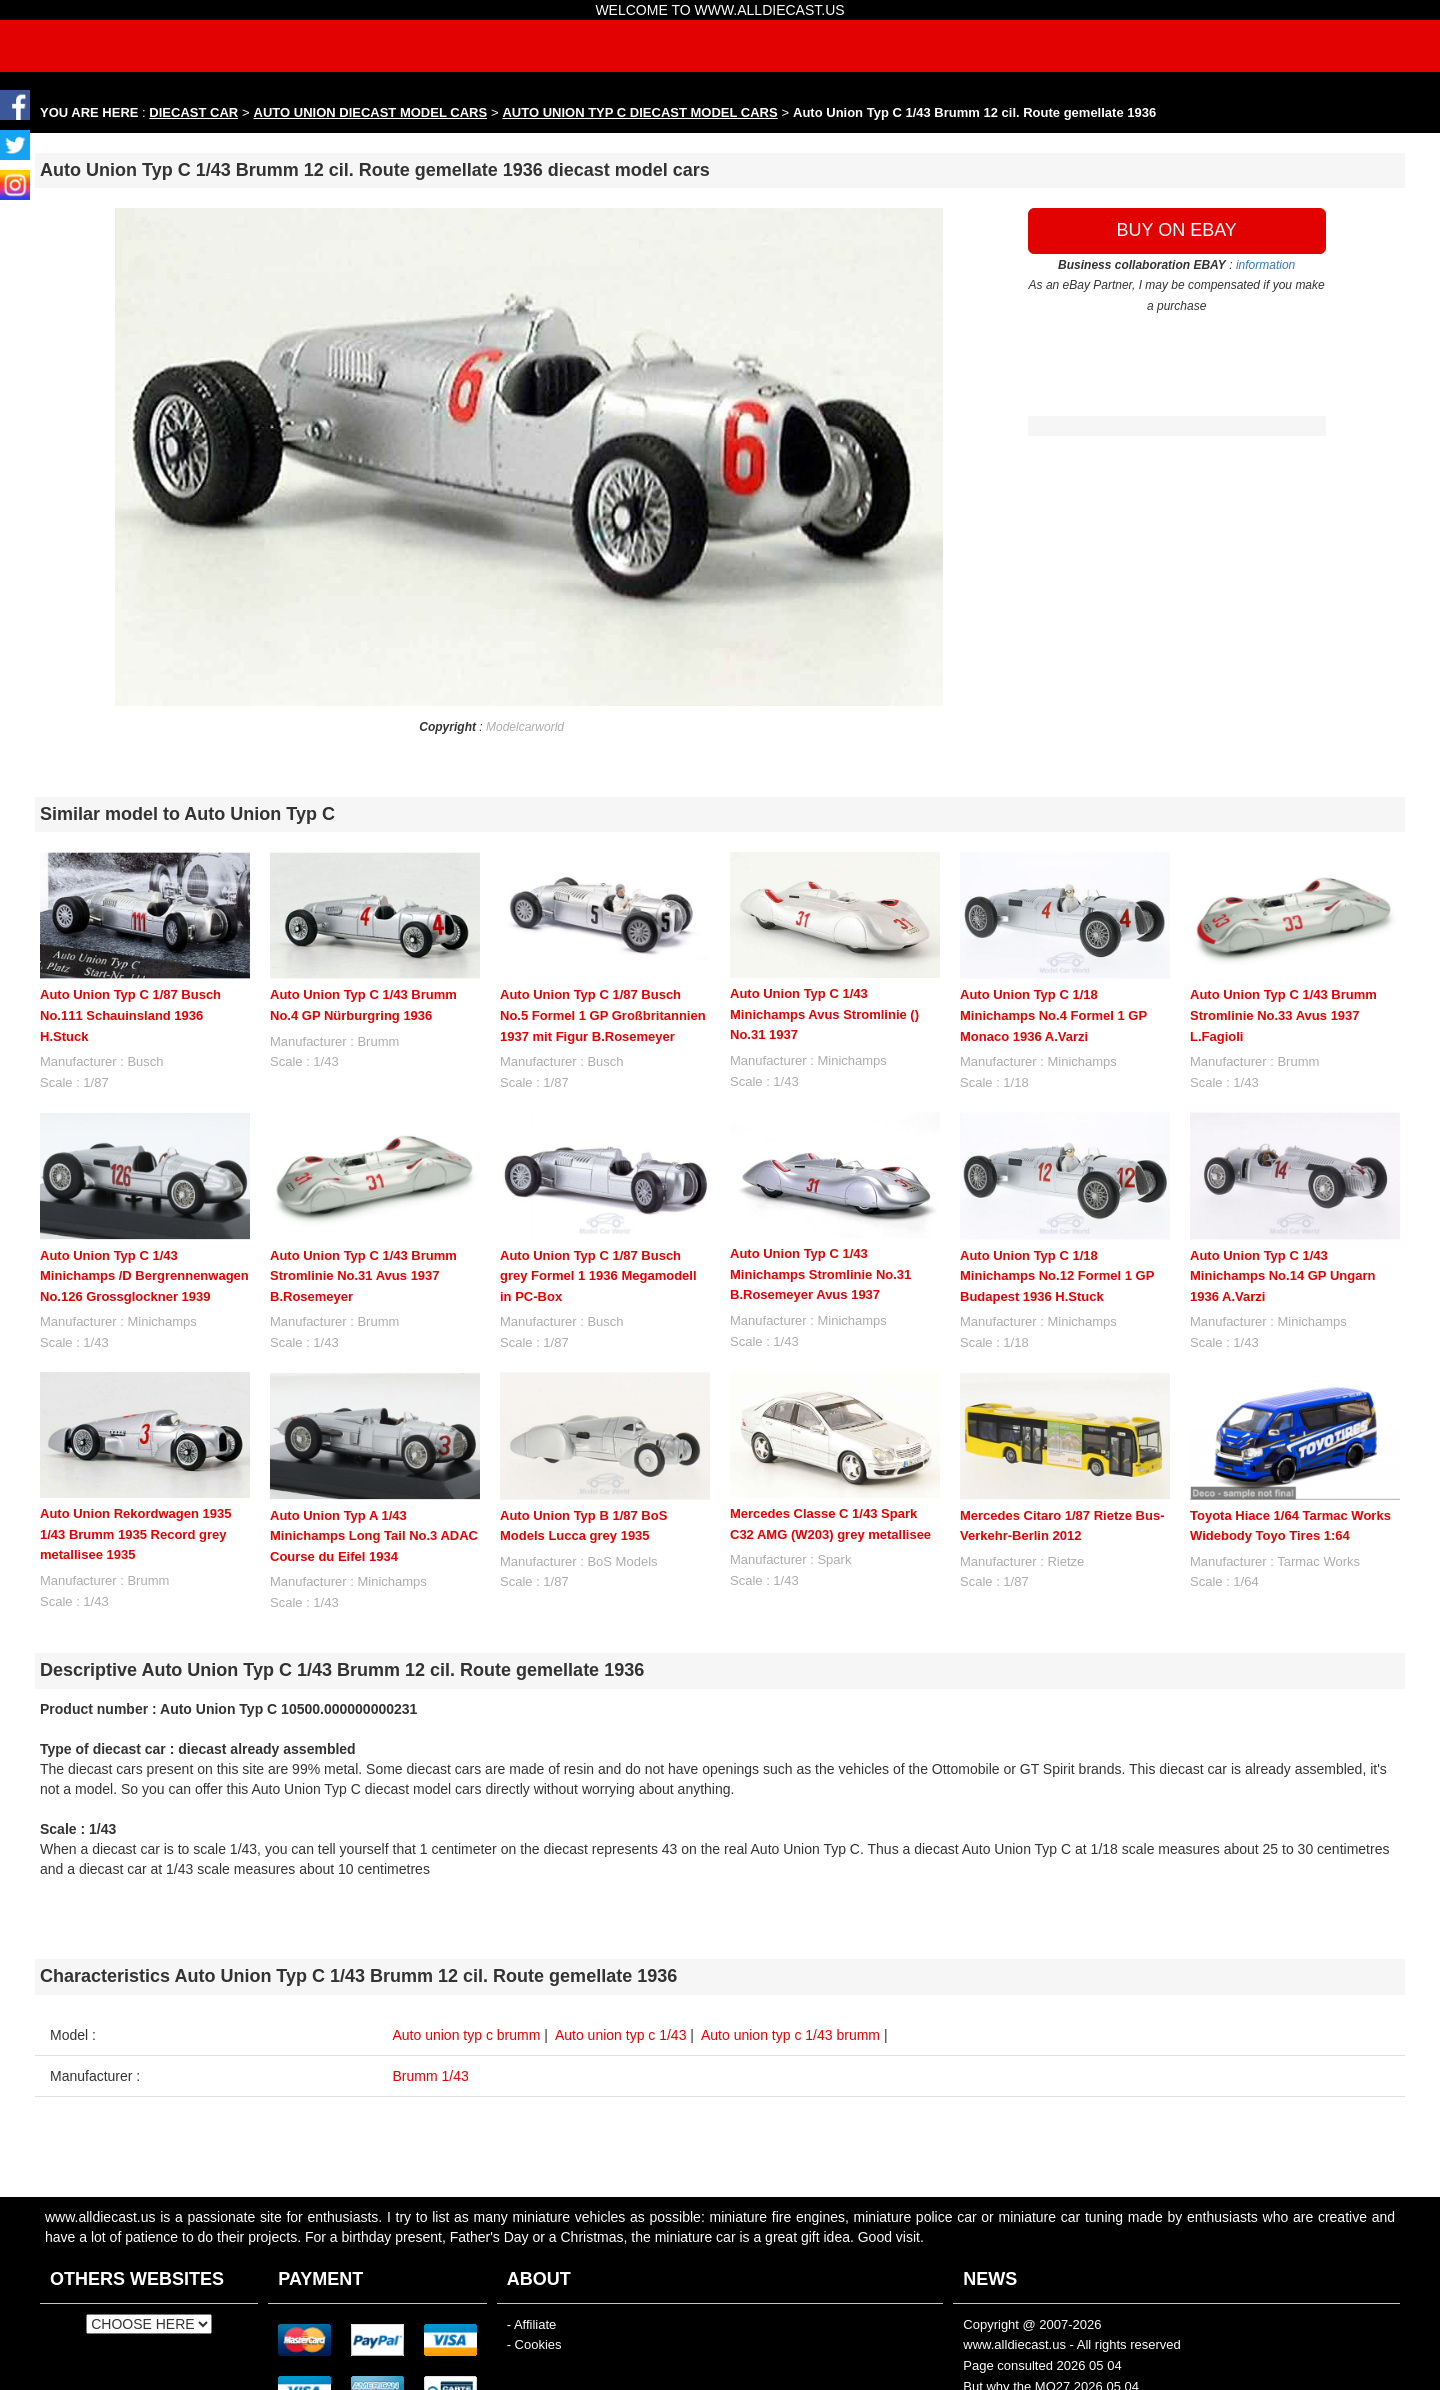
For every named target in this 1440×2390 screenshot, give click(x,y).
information (1265, 265)
